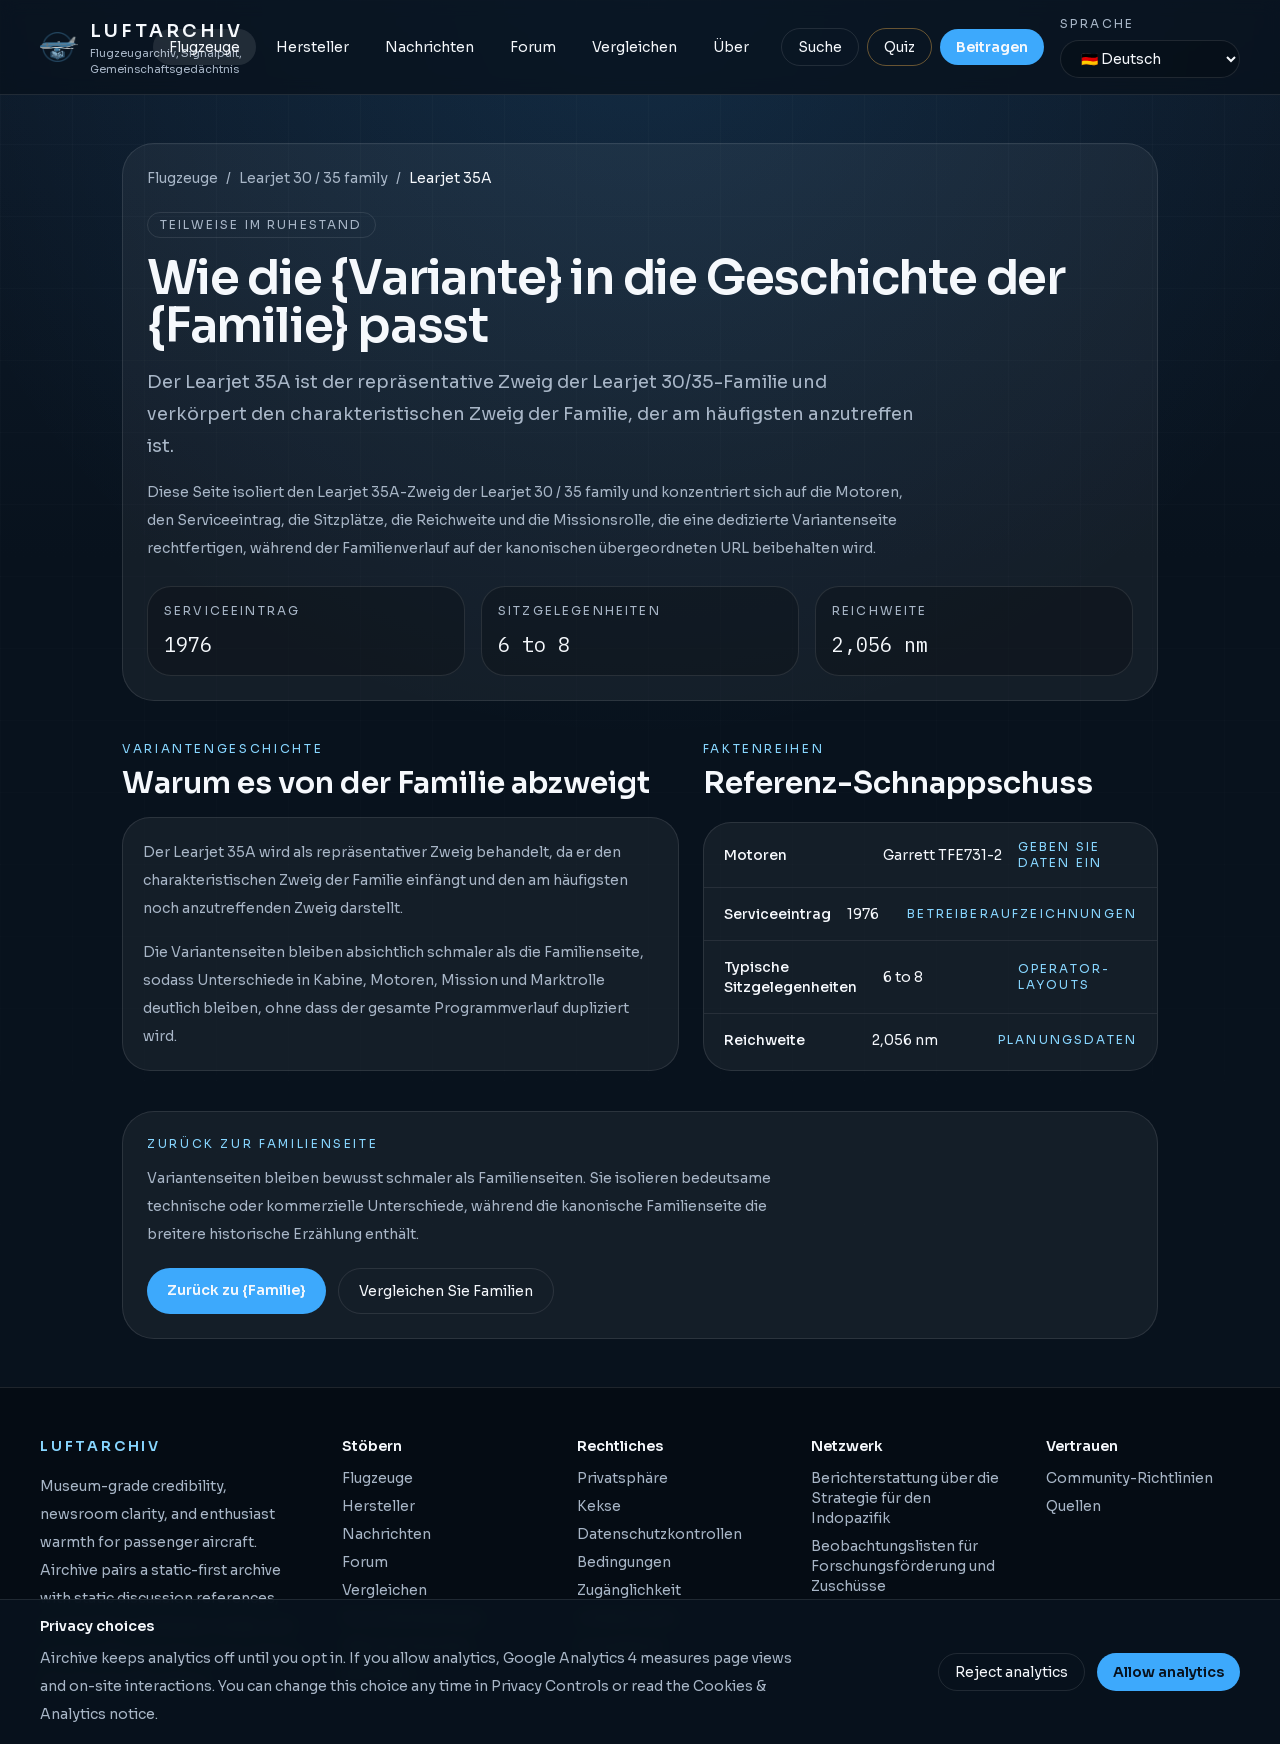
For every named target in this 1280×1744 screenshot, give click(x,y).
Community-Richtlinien (1129, 1478)
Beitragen (992, 47)
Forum (533, 47)
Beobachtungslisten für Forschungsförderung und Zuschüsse (903, 1566)
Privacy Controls (550, 1686)
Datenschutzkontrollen (659, 1534)
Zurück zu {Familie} (236, 1290)
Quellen (1073, 1506)
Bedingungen (624, 1562)
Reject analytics (1011, 1672)
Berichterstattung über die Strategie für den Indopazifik (905, 1498)
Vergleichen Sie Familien (446, 1291)
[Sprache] (1150, 59)
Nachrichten (429, 47)
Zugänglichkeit (629, 1590)
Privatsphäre (622, 1478)
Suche (820, 47)
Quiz (899, 47)
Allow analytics (1168, 1672)
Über (731, 47)
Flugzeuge (204, 47)
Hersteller (312, 47)
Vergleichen (634, 47)
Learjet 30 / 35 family (313, 178)
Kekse (599, 1506)
